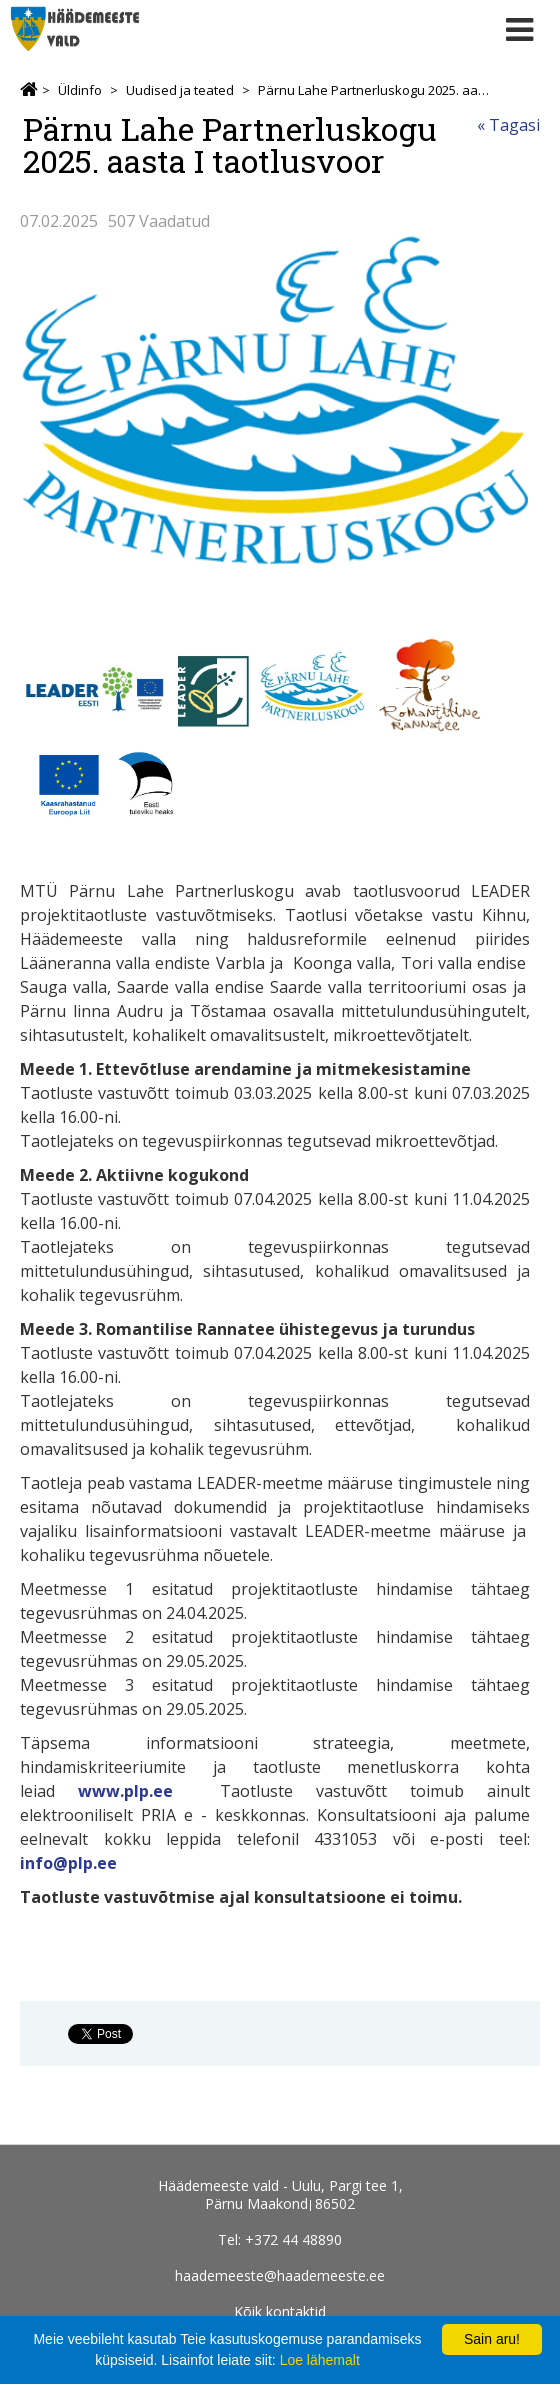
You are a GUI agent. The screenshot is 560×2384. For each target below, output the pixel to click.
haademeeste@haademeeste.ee (280, 2275)
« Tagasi (508, 125)
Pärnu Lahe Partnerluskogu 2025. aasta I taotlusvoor (374, 90)
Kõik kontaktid (280, 2311)
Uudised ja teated (180, 90)
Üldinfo (80, 90)
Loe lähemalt (320, 2360)
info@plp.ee (68, 1863)
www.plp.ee (125, 1791)
